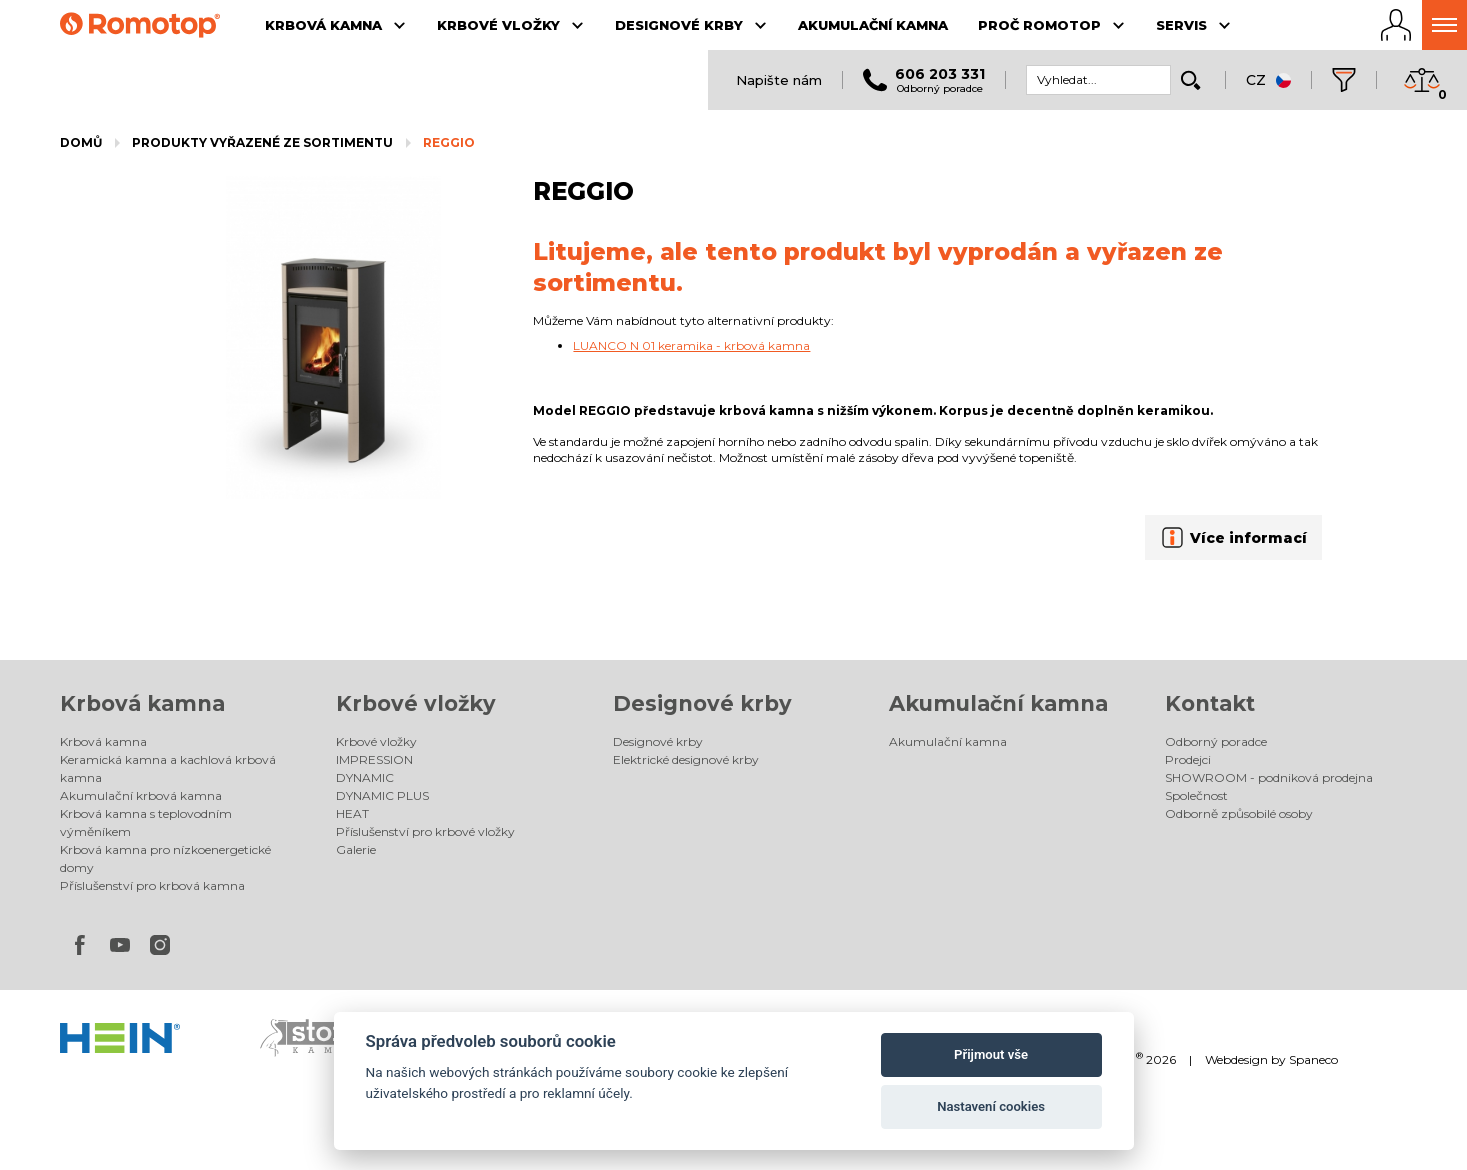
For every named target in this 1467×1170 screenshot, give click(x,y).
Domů (81, 142)
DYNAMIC (365, 777)
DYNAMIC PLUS (382, 795)
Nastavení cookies (991, 1106)
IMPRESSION (374, 759)
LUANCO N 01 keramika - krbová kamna (691, 345)
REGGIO (449, 142)
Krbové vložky (416, 703)
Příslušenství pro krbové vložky (425, 831)
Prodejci (1188, 759)
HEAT (352, 813)
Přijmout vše (991, 1054)
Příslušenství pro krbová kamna (152, 885)
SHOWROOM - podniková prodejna (1269, 777)
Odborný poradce (1216, 741)
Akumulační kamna (998, 703)
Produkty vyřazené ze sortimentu (262, 142)
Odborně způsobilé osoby (1239, 813)
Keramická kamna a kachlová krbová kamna (168, 768)
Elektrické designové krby (686, 759)
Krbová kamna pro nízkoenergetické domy (165, 858)
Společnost (1196, 795)
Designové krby (702, 703)
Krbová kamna (142, 703)
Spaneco (1313, 1059)
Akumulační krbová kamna (141, 795)
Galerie (356, 849)
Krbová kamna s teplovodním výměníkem (146, 822)
